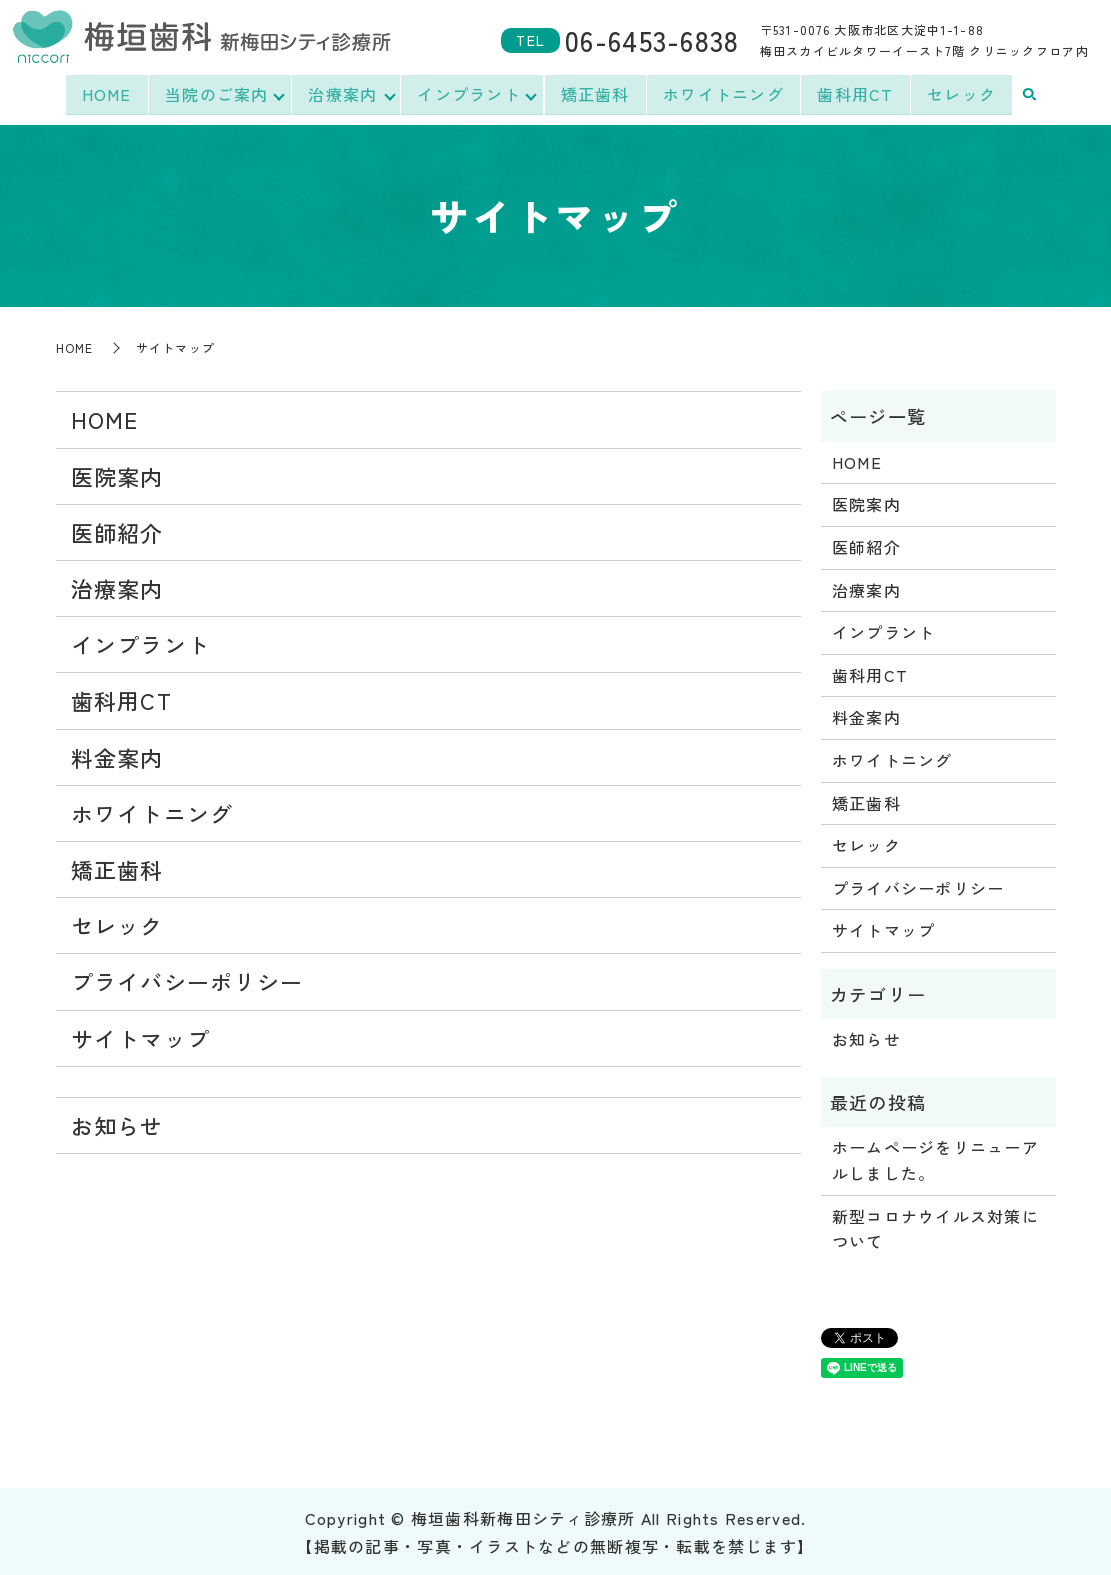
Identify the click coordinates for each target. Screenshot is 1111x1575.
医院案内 (117, 474)
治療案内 (342, 94)
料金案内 (117, 755)
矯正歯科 (597, 94)
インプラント (470, 94)
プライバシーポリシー (187, 979)
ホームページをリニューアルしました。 (935, 1158)
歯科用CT (858, 94)
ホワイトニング (725, 94)
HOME (104, 94)
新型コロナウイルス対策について (935, 1227)
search (1032, 95)
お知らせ (117, 1123)
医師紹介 (117, 530)
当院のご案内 (215, 94)
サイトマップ (141, 1036)
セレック (963, 94)
